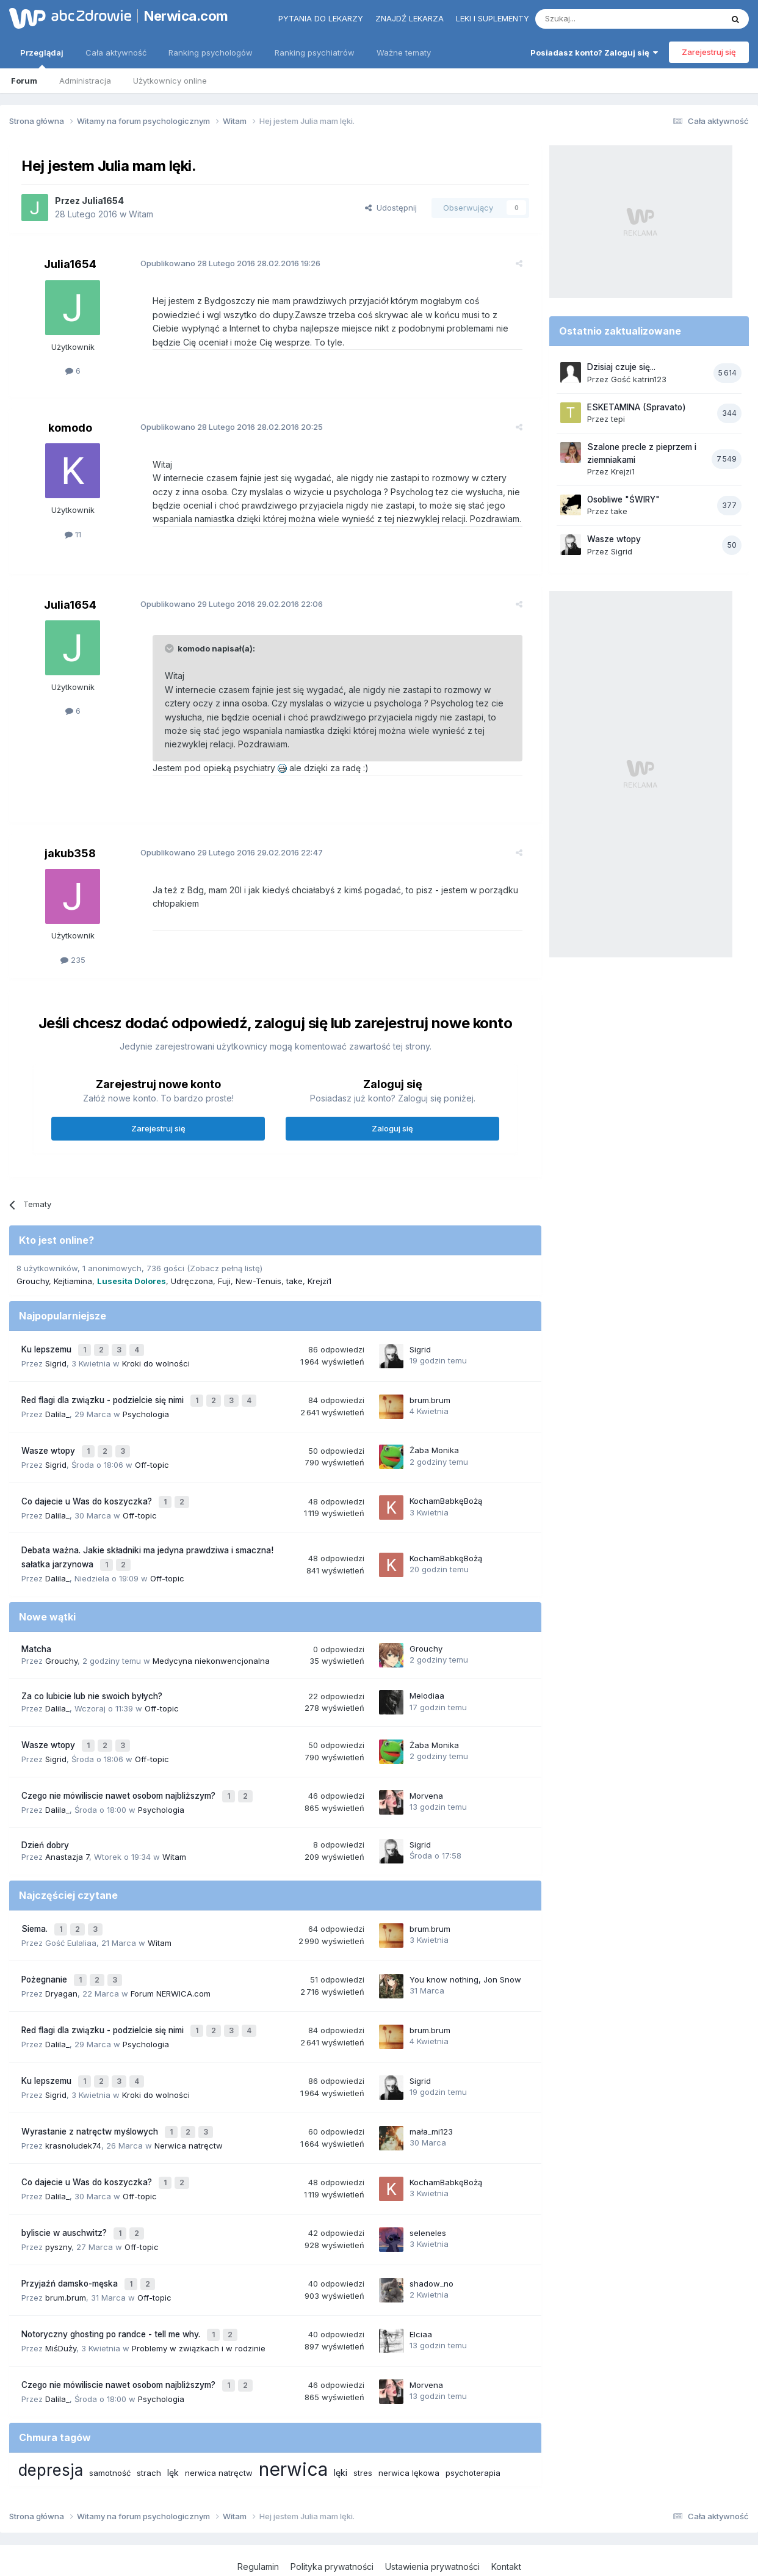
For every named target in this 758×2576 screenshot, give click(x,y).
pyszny (58, 2203)
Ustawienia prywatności (432, 2514)
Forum (24, 80)
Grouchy (32, 1281)
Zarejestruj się (709, 52)
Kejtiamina (73, 1281)
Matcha (36, 1633)
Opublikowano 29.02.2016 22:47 (222, 852)
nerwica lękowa (408, 2420)
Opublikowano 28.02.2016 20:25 (222, 427)
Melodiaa (427, 1680)
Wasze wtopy (49, 1443)
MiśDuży (60, 2298)
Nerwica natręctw (188, 2108)
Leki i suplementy (492, 18)
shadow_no (431, 2238)
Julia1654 (103, 200)
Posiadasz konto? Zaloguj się (594, 52)
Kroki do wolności (156, 1360)
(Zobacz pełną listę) (224, 1268)
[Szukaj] (598, 19)
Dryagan (61, 1965)
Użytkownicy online (170, 80)
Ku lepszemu (47, 1348)
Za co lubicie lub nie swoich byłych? (91, 1681)
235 (72, 960)
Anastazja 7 (67, 1835)
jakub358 (70, 853)
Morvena (426, 1775)
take (294, 1281)
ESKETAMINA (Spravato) (636, 407)
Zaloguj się (392, 1128)
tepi (618, 419)
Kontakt (506, 2514)
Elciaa (421, 2286)
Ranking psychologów (210, 52)
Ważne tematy (404, 52)
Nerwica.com (186, 16)
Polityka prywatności (332, 2514)
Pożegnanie (45, 1953)
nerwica (293, 2416)
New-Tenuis (258, 1281)
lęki (340, 2419)
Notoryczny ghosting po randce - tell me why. (112, 2286)
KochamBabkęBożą (446, 1490)
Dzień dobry (45, 1823)
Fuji (224, 1281)
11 (73, 534)
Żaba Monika (434, 1443)
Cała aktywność (115, 52)
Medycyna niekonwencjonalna (211, 1645)
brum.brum (430, 1395)
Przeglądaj (41, 58)
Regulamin (258, 2514)
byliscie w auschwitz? (65, 2191)
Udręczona (192, 1281)
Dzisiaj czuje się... (621, 367)
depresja (50, 2416)
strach (149, 2420)
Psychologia (146, 1407)
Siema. (35, 1905)
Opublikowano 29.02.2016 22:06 (222, 604)
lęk (173, 2419)
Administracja (85, 80)
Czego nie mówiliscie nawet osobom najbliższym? (119, 1775)
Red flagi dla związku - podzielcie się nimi (103, 1395)
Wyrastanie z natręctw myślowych (91, 2096)
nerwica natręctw (219, 2420)
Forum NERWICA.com (171, 1965)
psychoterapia (473, 2420)
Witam (141, 214)
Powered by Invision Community (379, 2554)
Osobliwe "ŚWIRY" (623, 499)
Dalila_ (57, 1407)
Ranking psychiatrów (315, 52)
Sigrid (56, 1360)
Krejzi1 (319, 1281)
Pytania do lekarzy (320, 18)
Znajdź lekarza (409, 18)
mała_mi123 (431, 2095)
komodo (70, 427)
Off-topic (152, 1455)
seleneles (428, 2191)
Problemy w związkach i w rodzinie (198, 2298)
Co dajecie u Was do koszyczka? (87, 1490)
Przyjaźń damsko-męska (70, 2238)
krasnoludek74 (73, 2108)
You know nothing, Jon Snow (465, 1953)
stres (362, 2420)
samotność (110, 2420)
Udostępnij (391, 207)
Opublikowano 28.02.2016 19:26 (221, 263)
